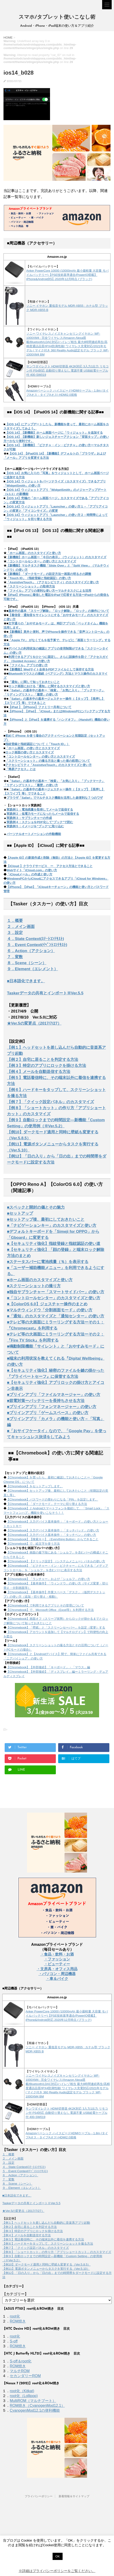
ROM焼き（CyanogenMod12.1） (37, 2406)
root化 (15, 2316)
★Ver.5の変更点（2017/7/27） (34, 1023)
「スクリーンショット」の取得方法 (31, 586)
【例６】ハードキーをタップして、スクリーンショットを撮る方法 (47, 2243)
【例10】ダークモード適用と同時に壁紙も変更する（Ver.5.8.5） (46, 2264)
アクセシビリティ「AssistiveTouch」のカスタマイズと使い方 (48, 765)
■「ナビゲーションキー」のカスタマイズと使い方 (51, 1225)
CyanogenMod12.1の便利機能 (35, 2410)
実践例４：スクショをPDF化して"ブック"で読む (40, 822)
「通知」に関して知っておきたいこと (34, 682)
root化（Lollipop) (24, 2396)
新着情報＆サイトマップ (74, 2496)
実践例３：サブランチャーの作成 (29, 818)
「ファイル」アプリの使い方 (28, 665)
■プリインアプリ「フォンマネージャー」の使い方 (51, 1407)
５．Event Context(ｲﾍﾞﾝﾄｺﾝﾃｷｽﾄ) (37, 945)
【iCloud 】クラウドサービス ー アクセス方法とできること (50, 866)
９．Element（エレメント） (32, 969)
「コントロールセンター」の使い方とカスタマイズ (41, 561)
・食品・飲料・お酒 (57, 1954)
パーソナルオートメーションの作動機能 (34, 834)
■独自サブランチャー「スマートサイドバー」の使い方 (55, 1292)
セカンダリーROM (25, 2376)
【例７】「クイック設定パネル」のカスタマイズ (50, 1102)
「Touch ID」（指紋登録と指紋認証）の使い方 (39, 578)
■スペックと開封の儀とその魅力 (36, 1207)
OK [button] (57, 2556)
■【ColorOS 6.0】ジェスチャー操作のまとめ (47, 1304)
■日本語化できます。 (26, 981)
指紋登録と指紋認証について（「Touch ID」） (37, 744)
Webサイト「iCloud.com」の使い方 (32, 870)
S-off (14, 2341)
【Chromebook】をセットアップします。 (35, 1486)
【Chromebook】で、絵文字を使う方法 (33, 1543)
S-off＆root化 (20, 2361)
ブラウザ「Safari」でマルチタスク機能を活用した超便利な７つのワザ (55, 797)
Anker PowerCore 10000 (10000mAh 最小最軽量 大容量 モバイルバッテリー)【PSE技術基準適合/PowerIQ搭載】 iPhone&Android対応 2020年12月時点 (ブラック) (67, 275)
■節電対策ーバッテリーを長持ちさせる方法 (45, 1400)
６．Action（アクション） (31, 951)
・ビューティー (57, 1964)
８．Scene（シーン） (26, 963)
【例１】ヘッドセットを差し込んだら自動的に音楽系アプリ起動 (46, 2222)
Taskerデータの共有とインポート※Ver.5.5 (45, 993)
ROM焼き (18, 2321)
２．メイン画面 (21, 926)
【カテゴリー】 (15, 2294)
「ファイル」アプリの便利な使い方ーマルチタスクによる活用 (49, 590)
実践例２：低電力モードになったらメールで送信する (43, 813)
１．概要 (15, 920)
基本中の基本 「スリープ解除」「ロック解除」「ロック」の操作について (58, 611)
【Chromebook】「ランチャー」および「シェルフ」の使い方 (48, 1579)
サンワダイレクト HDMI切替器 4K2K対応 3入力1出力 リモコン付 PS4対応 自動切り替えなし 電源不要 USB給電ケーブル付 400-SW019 (67, 370)
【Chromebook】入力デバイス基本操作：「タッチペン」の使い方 (51, 1535)
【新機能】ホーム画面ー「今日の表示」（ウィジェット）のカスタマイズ (56, 557)
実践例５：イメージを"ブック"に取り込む (35, 826)
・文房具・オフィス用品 (57, 1969)
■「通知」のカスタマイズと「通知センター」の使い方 (55, 1316)
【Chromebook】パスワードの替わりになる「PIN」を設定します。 (52, 1499)
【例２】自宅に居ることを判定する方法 (42, 1059)
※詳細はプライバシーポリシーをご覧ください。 (57, 2571)
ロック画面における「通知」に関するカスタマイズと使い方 (49, 686)
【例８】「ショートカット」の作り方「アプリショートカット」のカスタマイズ (56, 2252)
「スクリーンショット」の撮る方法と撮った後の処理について (47, 760)
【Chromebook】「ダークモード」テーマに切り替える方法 (47, 1504)
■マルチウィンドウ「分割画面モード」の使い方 (49, 1310)
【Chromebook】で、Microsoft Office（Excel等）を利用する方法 (50, 1610)
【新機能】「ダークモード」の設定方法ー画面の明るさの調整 (49, 574)
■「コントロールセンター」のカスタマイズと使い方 (53, 1298)
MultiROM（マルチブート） (33, 2401)
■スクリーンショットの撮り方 (34, 1286)
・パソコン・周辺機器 (57, 1974)
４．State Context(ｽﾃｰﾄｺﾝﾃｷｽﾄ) (35, 939)
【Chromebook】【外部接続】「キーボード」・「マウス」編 (48, 1667)
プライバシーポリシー (39, 2496)
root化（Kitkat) (22, 2391)
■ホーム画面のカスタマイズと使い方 (40, 1280)
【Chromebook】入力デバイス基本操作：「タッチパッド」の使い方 (53, 1530)
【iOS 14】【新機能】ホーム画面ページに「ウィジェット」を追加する (54, 432)
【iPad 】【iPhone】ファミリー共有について (39, 707)
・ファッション (57, 1959)
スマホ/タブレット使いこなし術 (57, 17)
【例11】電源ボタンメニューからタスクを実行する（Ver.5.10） (46, 2268)
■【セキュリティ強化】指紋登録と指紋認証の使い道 (53, 1243)
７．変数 (15, 957)
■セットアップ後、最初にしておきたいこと (45, 1219)
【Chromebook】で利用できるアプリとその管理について (45, 1605)
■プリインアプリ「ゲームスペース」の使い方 (47, 1413)
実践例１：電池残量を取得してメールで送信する (40, 809)
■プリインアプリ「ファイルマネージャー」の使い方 (53, 1394)
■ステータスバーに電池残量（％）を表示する (47, 1262)
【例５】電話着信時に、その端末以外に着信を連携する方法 (43, 2239)
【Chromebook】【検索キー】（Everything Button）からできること (52, 1539)
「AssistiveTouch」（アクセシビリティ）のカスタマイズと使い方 (53, 582)
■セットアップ (20, 1213)
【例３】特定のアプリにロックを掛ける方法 (46, 1065)
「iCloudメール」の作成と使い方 (29, 874)
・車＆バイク (57, 1979)
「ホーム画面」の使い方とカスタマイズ (32, 748)
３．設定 (15, 932)
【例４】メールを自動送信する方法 (38, 1071)
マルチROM (20, 2371)
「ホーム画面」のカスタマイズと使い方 (34, 553)
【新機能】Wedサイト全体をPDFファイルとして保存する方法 (51, 669)
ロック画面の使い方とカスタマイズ (29, 752)
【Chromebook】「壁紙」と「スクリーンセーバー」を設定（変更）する (56, 1627)
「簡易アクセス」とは (20, 769)
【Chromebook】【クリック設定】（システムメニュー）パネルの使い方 (56, 1561)
